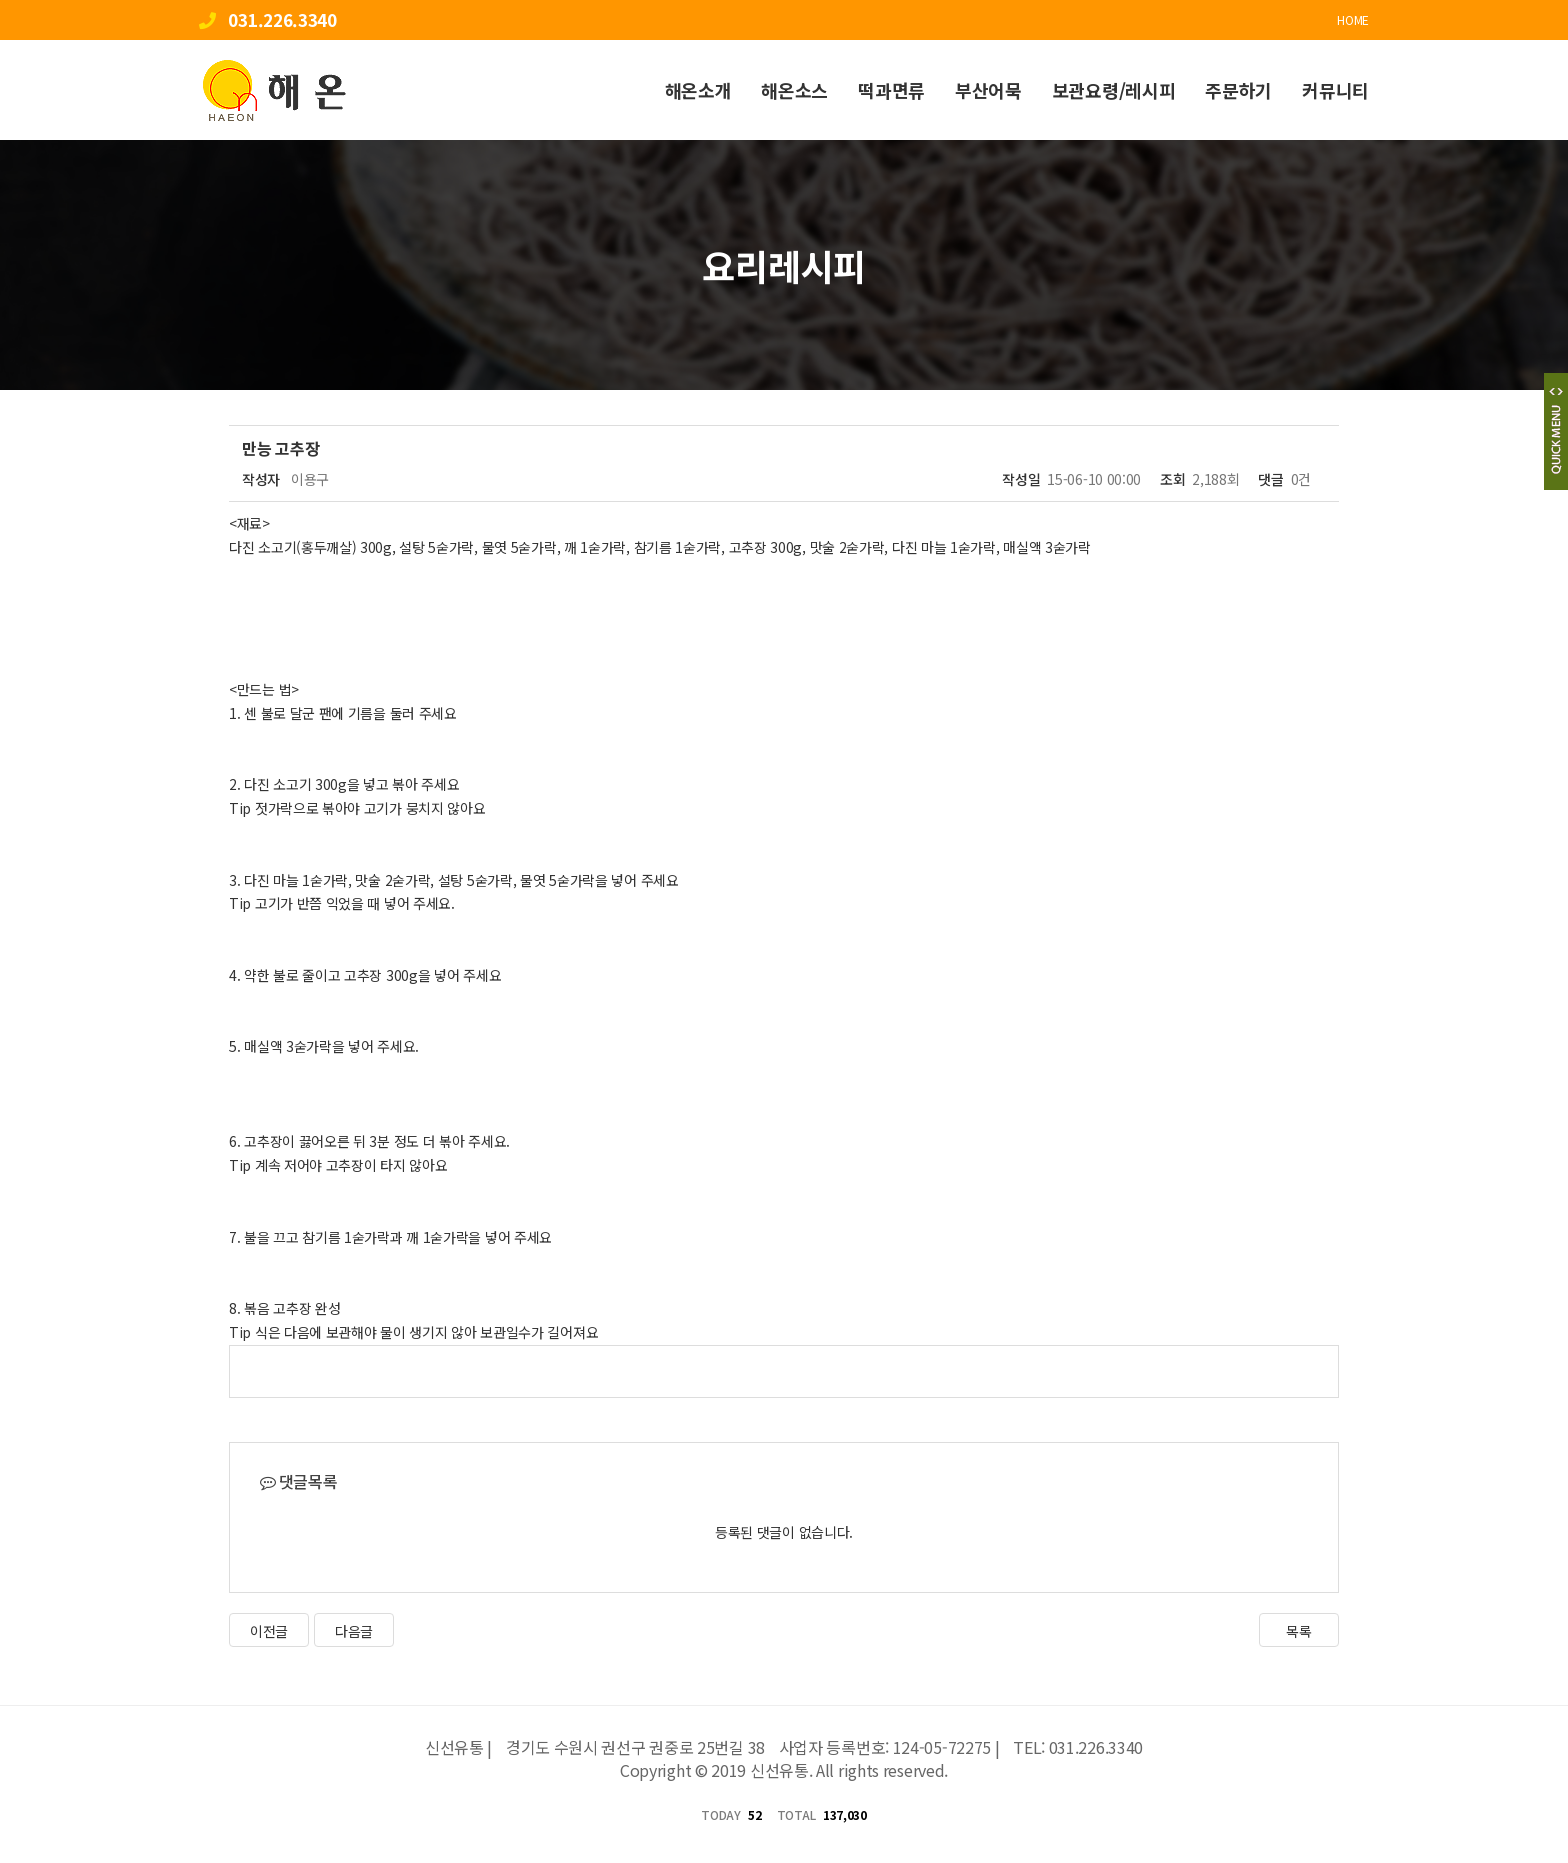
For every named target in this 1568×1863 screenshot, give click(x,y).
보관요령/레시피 (1114, 90)
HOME (1353, 19)
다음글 (354, 1631)
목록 (1298, 1631)
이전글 (269, 1631)
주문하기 (1238, 90)
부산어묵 (988, 90)
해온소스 (794, 90)
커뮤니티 (1335, 90)
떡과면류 (891, 90)
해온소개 (698, 90)
